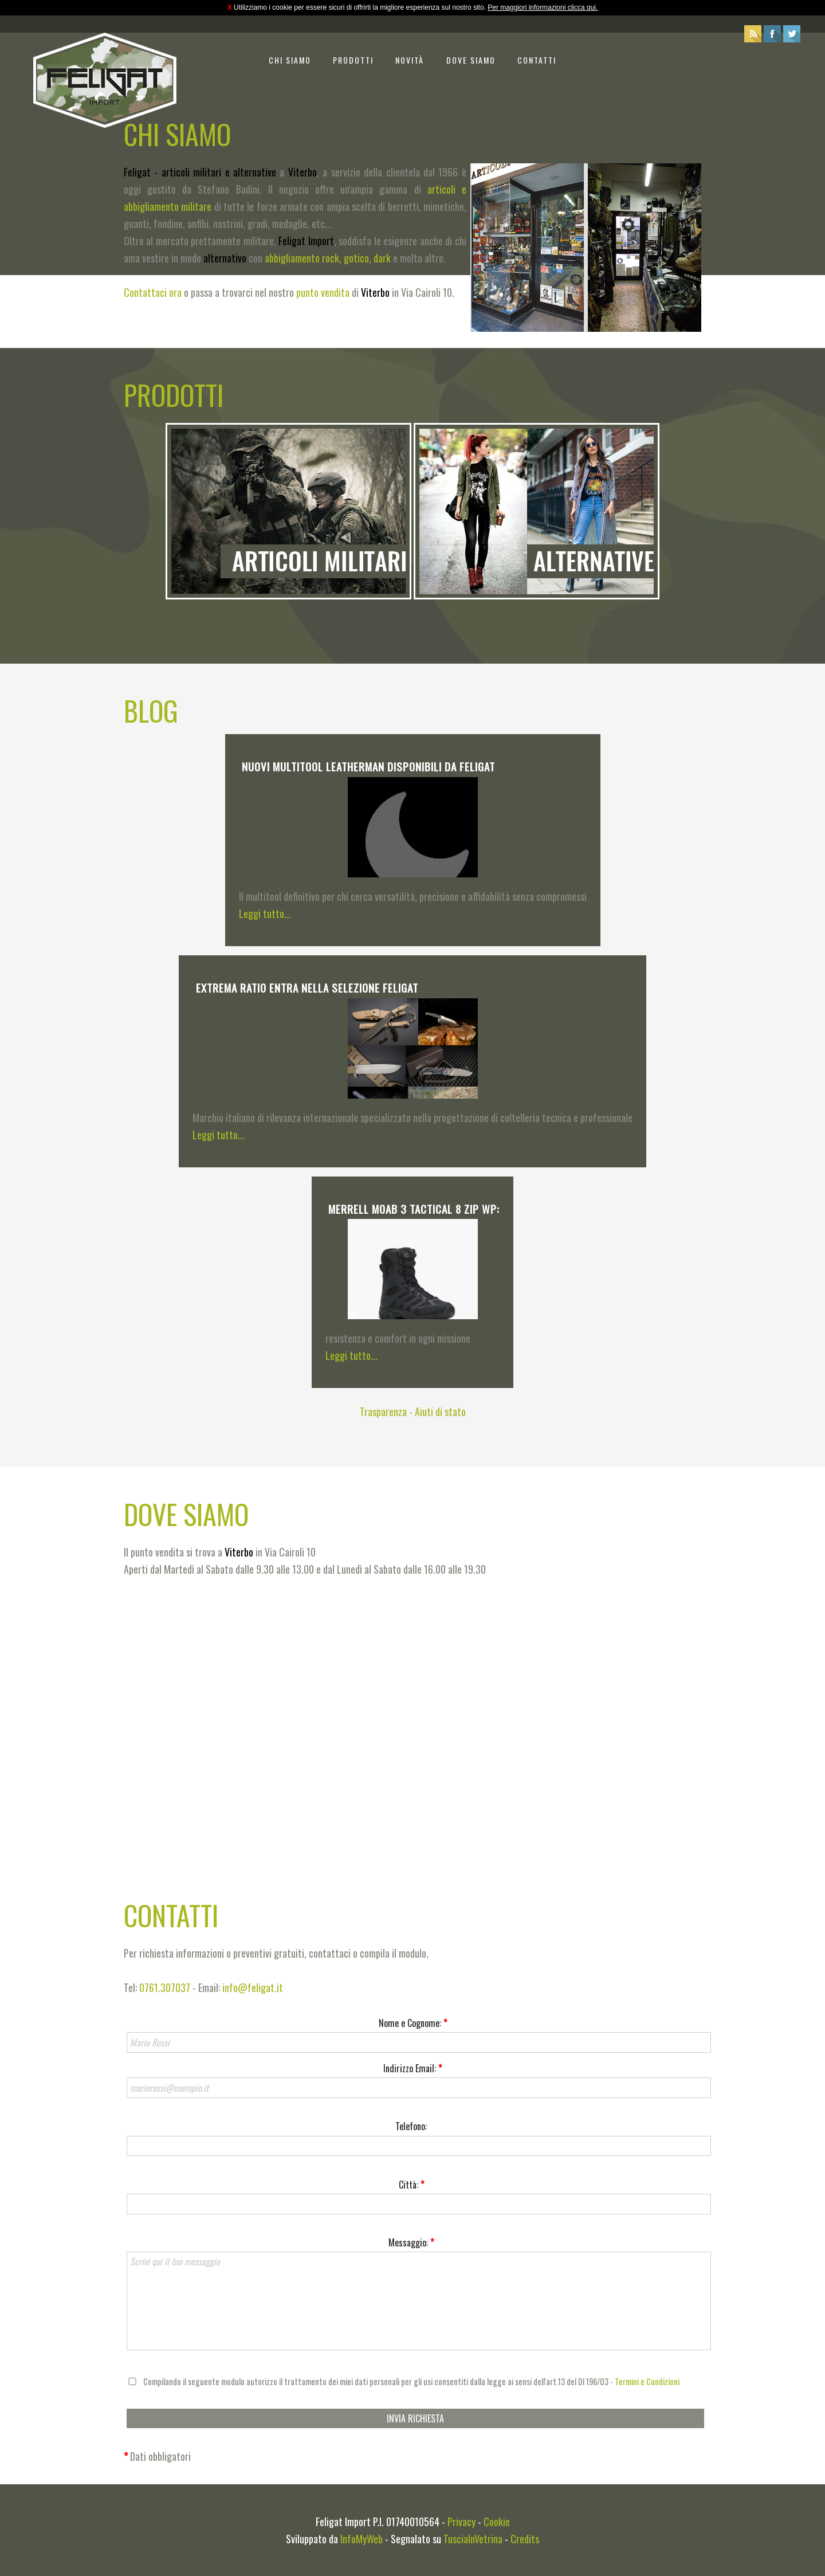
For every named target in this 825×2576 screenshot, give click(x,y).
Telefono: (411, 2126)
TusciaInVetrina (472, 2538)
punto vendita (322, 292)
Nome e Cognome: (413, 2023)
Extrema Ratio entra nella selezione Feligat (307, 987)
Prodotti (353, 60)
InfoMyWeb (361, 2538)
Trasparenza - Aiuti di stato (413, 1411)
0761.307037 (164, 1987)
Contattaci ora (153, 292)
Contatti (536, 60)
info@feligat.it (252, 1987)
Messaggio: (411, 2242)
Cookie (497, 2521)
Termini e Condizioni (647, 2381)
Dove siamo (471, 60)
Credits (524, 2538)
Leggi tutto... (265, 913)
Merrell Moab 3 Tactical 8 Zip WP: (414, 1209)
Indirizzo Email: (412, 2068)
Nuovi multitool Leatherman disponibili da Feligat (368, 766)
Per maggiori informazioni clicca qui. (543, 7)
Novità (409, 60)
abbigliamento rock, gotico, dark (328, 257)
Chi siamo (290, 60)
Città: (411, 2184)
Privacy (461, 2521)
